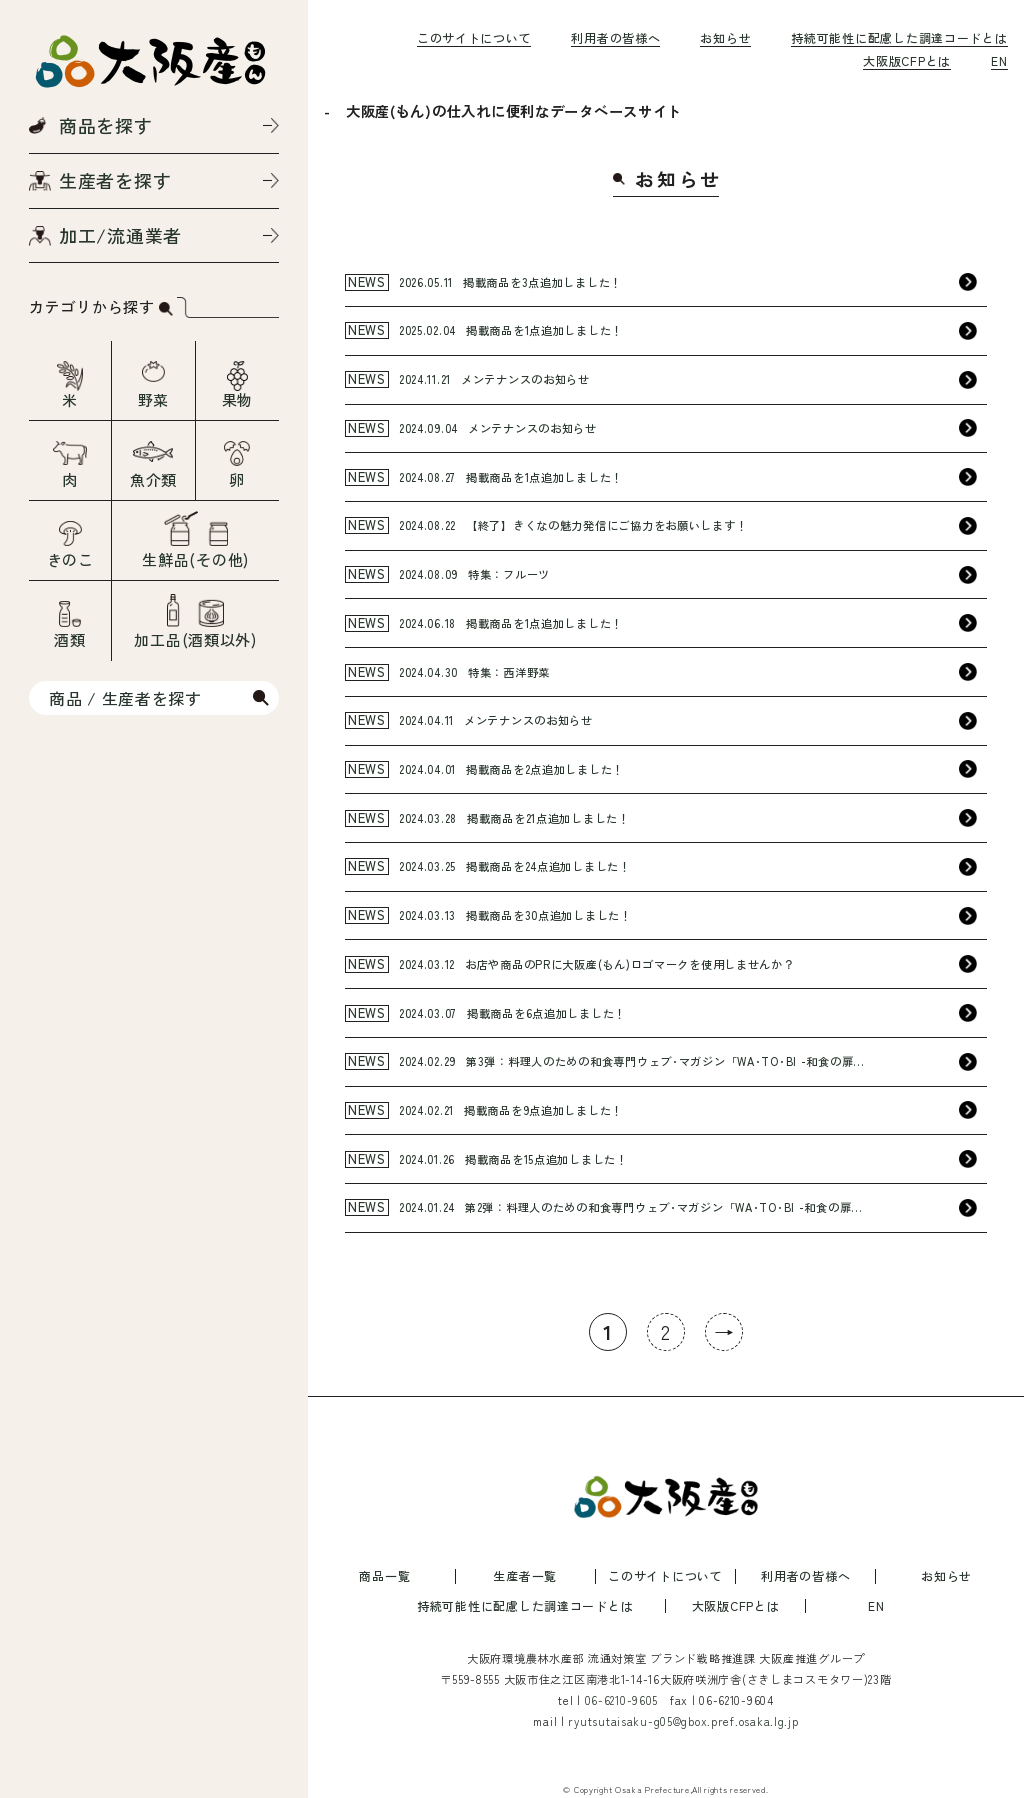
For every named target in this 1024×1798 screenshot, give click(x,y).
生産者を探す (115, 180)
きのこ (70, 559)
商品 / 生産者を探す (125, 698)
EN (999, 60)
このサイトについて (474, 37)
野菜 (153, 399)
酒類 (69, 639)
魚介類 (153, 479)
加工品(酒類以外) (195, 639)
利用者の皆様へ (615, 37)
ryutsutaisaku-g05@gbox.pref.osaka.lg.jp (683, 1721)
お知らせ (725, 37)
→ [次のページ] (724, 1331)
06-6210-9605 (622, 1700)
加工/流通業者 (120, 235)
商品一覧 (384, 1576)
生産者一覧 (525, 1576)
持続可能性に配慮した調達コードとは (899, 37)
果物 (237, 399)
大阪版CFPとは (907, 60)
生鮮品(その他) (195, 559)
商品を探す (106, 125)
